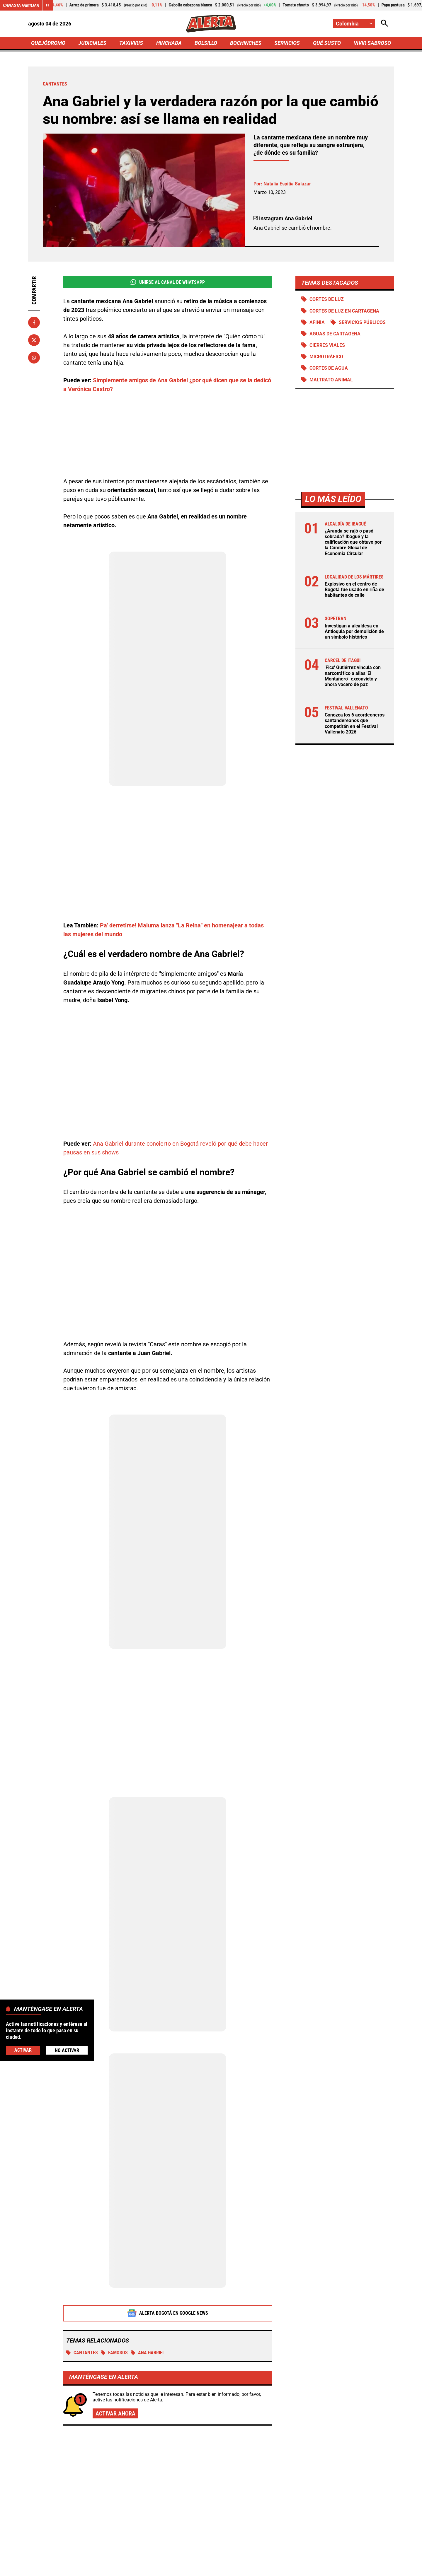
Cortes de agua (328, 368)
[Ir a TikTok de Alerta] (251, 2571)
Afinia (317, 322)
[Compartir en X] (34, 340)
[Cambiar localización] (354, 23)
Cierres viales (327, 345)
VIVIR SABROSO (372, 43)
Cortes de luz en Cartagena (344, 311)
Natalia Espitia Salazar (287, 184)
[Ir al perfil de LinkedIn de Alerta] (188, 2571)
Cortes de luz (326, 299)
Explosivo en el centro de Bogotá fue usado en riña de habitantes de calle (354, 589)
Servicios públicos (362, 322)
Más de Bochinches (81, 2397)
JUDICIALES (92, 43)
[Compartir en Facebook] (34, 322)
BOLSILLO (206, 43)
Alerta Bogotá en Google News (167, 2247)
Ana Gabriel (148, 2287)
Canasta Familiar (21, 5)
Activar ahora (115, 2347)
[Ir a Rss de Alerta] (272, 2571)
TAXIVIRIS (131, 43)
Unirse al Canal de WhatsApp (167, 282)
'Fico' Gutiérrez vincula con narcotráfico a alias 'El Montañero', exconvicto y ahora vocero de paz (353, 676)
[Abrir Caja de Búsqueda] (384, 23)
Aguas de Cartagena (334, 334)
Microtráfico (326, 356)
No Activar (67, 2050)
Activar (23, 2050)
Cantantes (82, 2287)
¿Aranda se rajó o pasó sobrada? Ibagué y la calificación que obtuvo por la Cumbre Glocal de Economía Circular (353, 542)
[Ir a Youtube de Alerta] (230, 2571)
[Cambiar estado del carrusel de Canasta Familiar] (47, 5)
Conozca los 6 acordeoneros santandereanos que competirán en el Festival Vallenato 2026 (354, 723)
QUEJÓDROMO (48, 43)
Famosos (114, 2287)
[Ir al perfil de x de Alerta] (167, 2571)
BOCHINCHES (245, 43)
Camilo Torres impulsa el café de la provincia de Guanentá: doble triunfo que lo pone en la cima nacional (334, 2433)
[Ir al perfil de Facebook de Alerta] (148, 2571)
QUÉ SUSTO (327, 43)
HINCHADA (169, 43)
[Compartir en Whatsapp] (34, 358)
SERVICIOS (287, 43)
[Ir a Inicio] (211, 24)
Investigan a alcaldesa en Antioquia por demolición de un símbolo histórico (354, 631)
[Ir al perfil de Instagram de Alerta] (209, 2571)
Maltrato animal (331, 380)
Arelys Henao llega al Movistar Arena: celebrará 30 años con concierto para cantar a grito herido (335, 2492)
